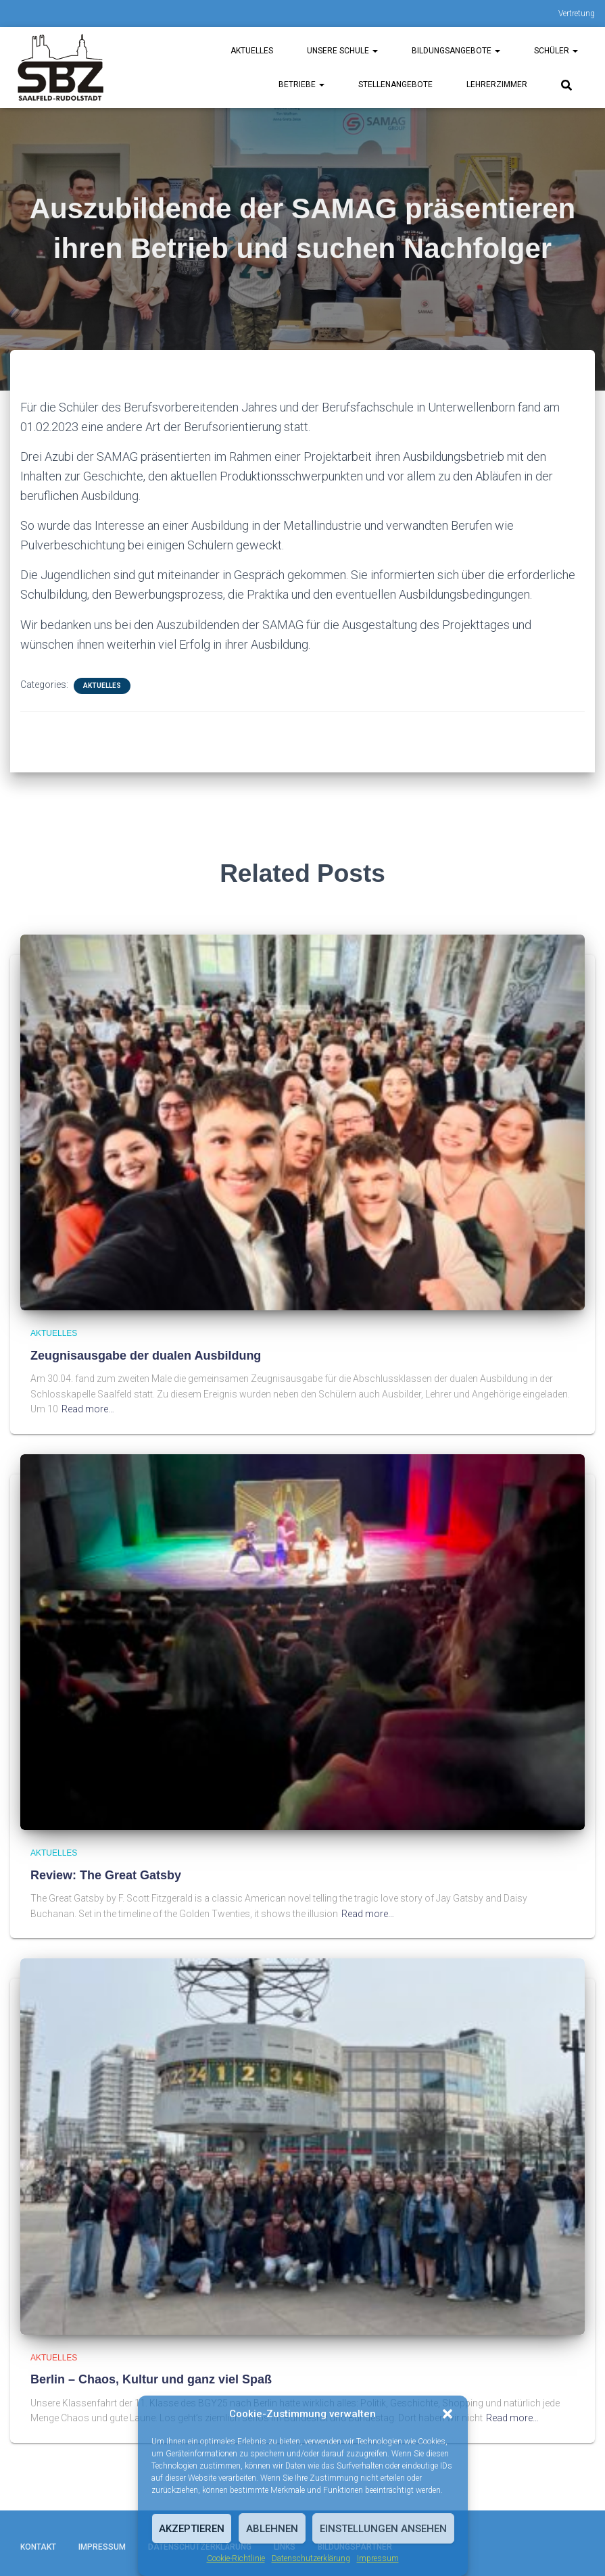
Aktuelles (252, 50)
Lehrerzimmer (496, 84)
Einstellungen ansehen (383, 2529)
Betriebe (301, 84)
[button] (447, 2414)
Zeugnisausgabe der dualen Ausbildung (145, 1355)
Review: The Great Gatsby (105, 1875)
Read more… (88, 1409)
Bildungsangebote (456, 50)
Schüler (556, 50)
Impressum (378, 2558)
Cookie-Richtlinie (236, 2558)
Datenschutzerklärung (311, 2558)
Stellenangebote (395, 84)
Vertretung (576, 13)
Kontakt (38, 2547)
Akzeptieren (191, 2529)
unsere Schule (342, 50)
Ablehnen (272, 2529)
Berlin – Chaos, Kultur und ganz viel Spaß (151, 2379)
